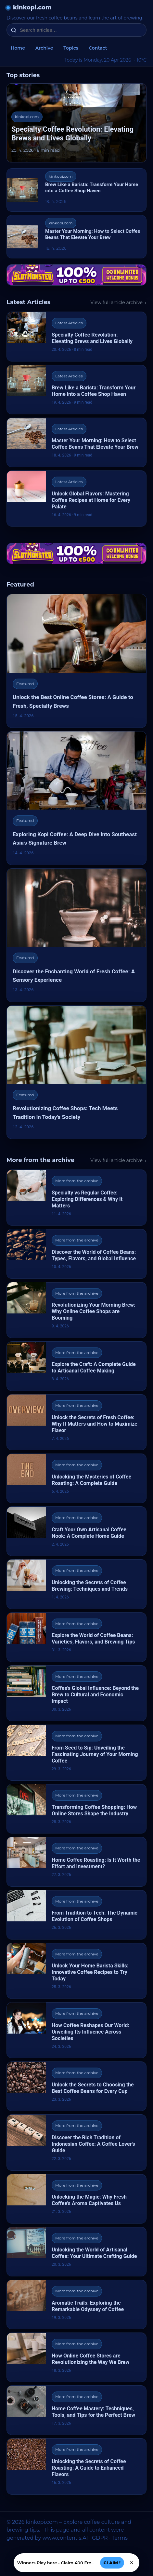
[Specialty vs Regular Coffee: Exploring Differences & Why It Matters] (76, 1197)
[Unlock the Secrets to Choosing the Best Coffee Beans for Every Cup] (76, 2086)
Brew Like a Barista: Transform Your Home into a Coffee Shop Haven (91, 188)
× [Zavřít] (132, 2562)
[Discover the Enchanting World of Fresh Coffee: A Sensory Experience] (76, 935)
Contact (98, 48)
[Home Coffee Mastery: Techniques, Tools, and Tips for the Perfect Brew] (76, 2410)
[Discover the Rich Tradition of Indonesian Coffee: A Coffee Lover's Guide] (76, 2142)
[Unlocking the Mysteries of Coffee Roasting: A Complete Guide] (76, 1478)
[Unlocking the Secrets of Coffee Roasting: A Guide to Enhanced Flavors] (76, 2466)
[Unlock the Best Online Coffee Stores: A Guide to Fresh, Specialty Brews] (76, 661)
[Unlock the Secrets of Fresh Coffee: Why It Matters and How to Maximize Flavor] (76, 1422)
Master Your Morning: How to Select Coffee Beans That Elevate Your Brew (92, 234)
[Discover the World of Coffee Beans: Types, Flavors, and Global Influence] (76, 1253)
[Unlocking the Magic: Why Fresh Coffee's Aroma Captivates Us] (76, 2198)
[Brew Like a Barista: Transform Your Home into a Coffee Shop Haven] (76, 389)
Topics (70, 48)
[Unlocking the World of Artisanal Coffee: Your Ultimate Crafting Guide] (76, 2251)
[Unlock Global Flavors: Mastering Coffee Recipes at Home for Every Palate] (76, 498)
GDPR (100, 2538)
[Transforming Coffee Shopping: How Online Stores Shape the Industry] (76, 1808)
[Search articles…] (80, 30)
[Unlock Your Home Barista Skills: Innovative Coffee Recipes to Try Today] (76, 1971)
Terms (120, 2538)
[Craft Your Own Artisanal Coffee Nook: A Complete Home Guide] (76, 1531)
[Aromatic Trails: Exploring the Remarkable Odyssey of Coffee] (76, 2304)
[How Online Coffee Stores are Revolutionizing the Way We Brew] (76, 2357)
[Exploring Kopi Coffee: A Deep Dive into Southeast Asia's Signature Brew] (76, 798)
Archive (44, 48)
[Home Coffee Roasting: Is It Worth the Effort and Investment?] (76, 1861)
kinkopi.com (32, 7)
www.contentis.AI (65, 2538)
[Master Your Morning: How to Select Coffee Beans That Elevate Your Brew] (76, 442)
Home (18, 48)
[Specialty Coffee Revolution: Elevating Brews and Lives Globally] (76, 336)
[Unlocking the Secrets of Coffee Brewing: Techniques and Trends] (76, 1584)
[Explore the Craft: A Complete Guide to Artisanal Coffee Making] (76, 1366)
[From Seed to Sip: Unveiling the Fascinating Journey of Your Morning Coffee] (76, 1752)
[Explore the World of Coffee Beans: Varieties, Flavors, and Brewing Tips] (76, 1637)
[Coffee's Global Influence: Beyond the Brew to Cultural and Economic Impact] (76, 1693)
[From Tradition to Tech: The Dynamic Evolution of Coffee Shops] (76, 1914)
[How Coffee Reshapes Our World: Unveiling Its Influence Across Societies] (76, 2030)
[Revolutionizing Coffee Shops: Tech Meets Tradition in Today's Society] (76, 1072)
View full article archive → (118, 302)
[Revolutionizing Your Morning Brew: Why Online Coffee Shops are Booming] (76, 1310)
